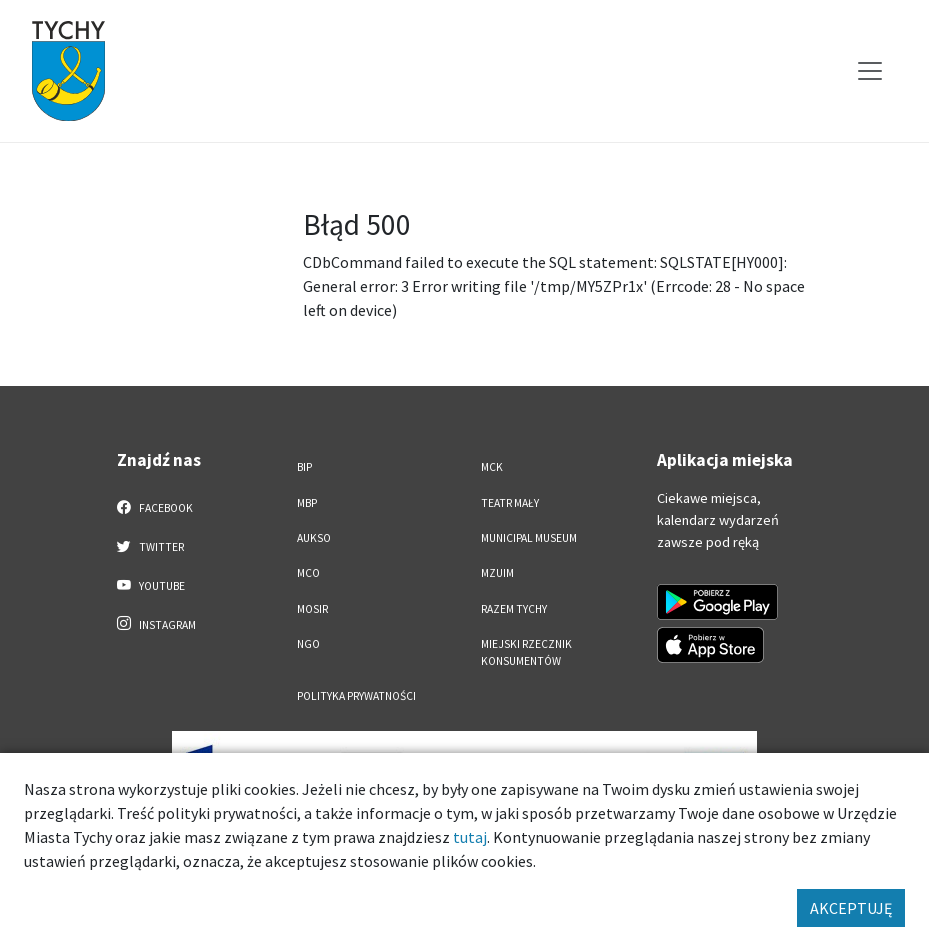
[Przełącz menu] (870, 71)
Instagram (157, 624)
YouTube (151, 585)
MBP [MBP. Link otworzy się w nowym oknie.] (307, 503)
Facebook (155, 507)
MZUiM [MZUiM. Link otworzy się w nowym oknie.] (497, 573)
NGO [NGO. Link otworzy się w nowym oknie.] (308, 644)
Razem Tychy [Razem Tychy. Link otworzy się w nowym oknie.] (514, 609)
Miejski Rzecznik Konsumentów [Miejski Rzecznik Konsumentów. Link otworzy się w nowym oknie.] (526, 652)
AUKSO (314, 538)
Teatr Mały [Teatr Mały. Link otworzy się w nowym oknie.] (510, 503)
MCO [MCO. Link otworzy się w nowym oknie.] (308, 573)
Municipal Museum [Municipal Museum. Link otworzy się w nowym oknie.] (529, 538)
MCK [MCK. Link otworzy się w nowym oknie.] (492, 467)
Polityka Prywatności (356, 696)
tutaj (470, 837)
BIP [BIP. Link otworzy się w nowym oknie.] (304, 467)
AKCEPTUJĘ (851, 908)
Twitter (151, 546)
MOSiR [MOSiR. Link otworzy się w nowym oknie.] (312, 609)
